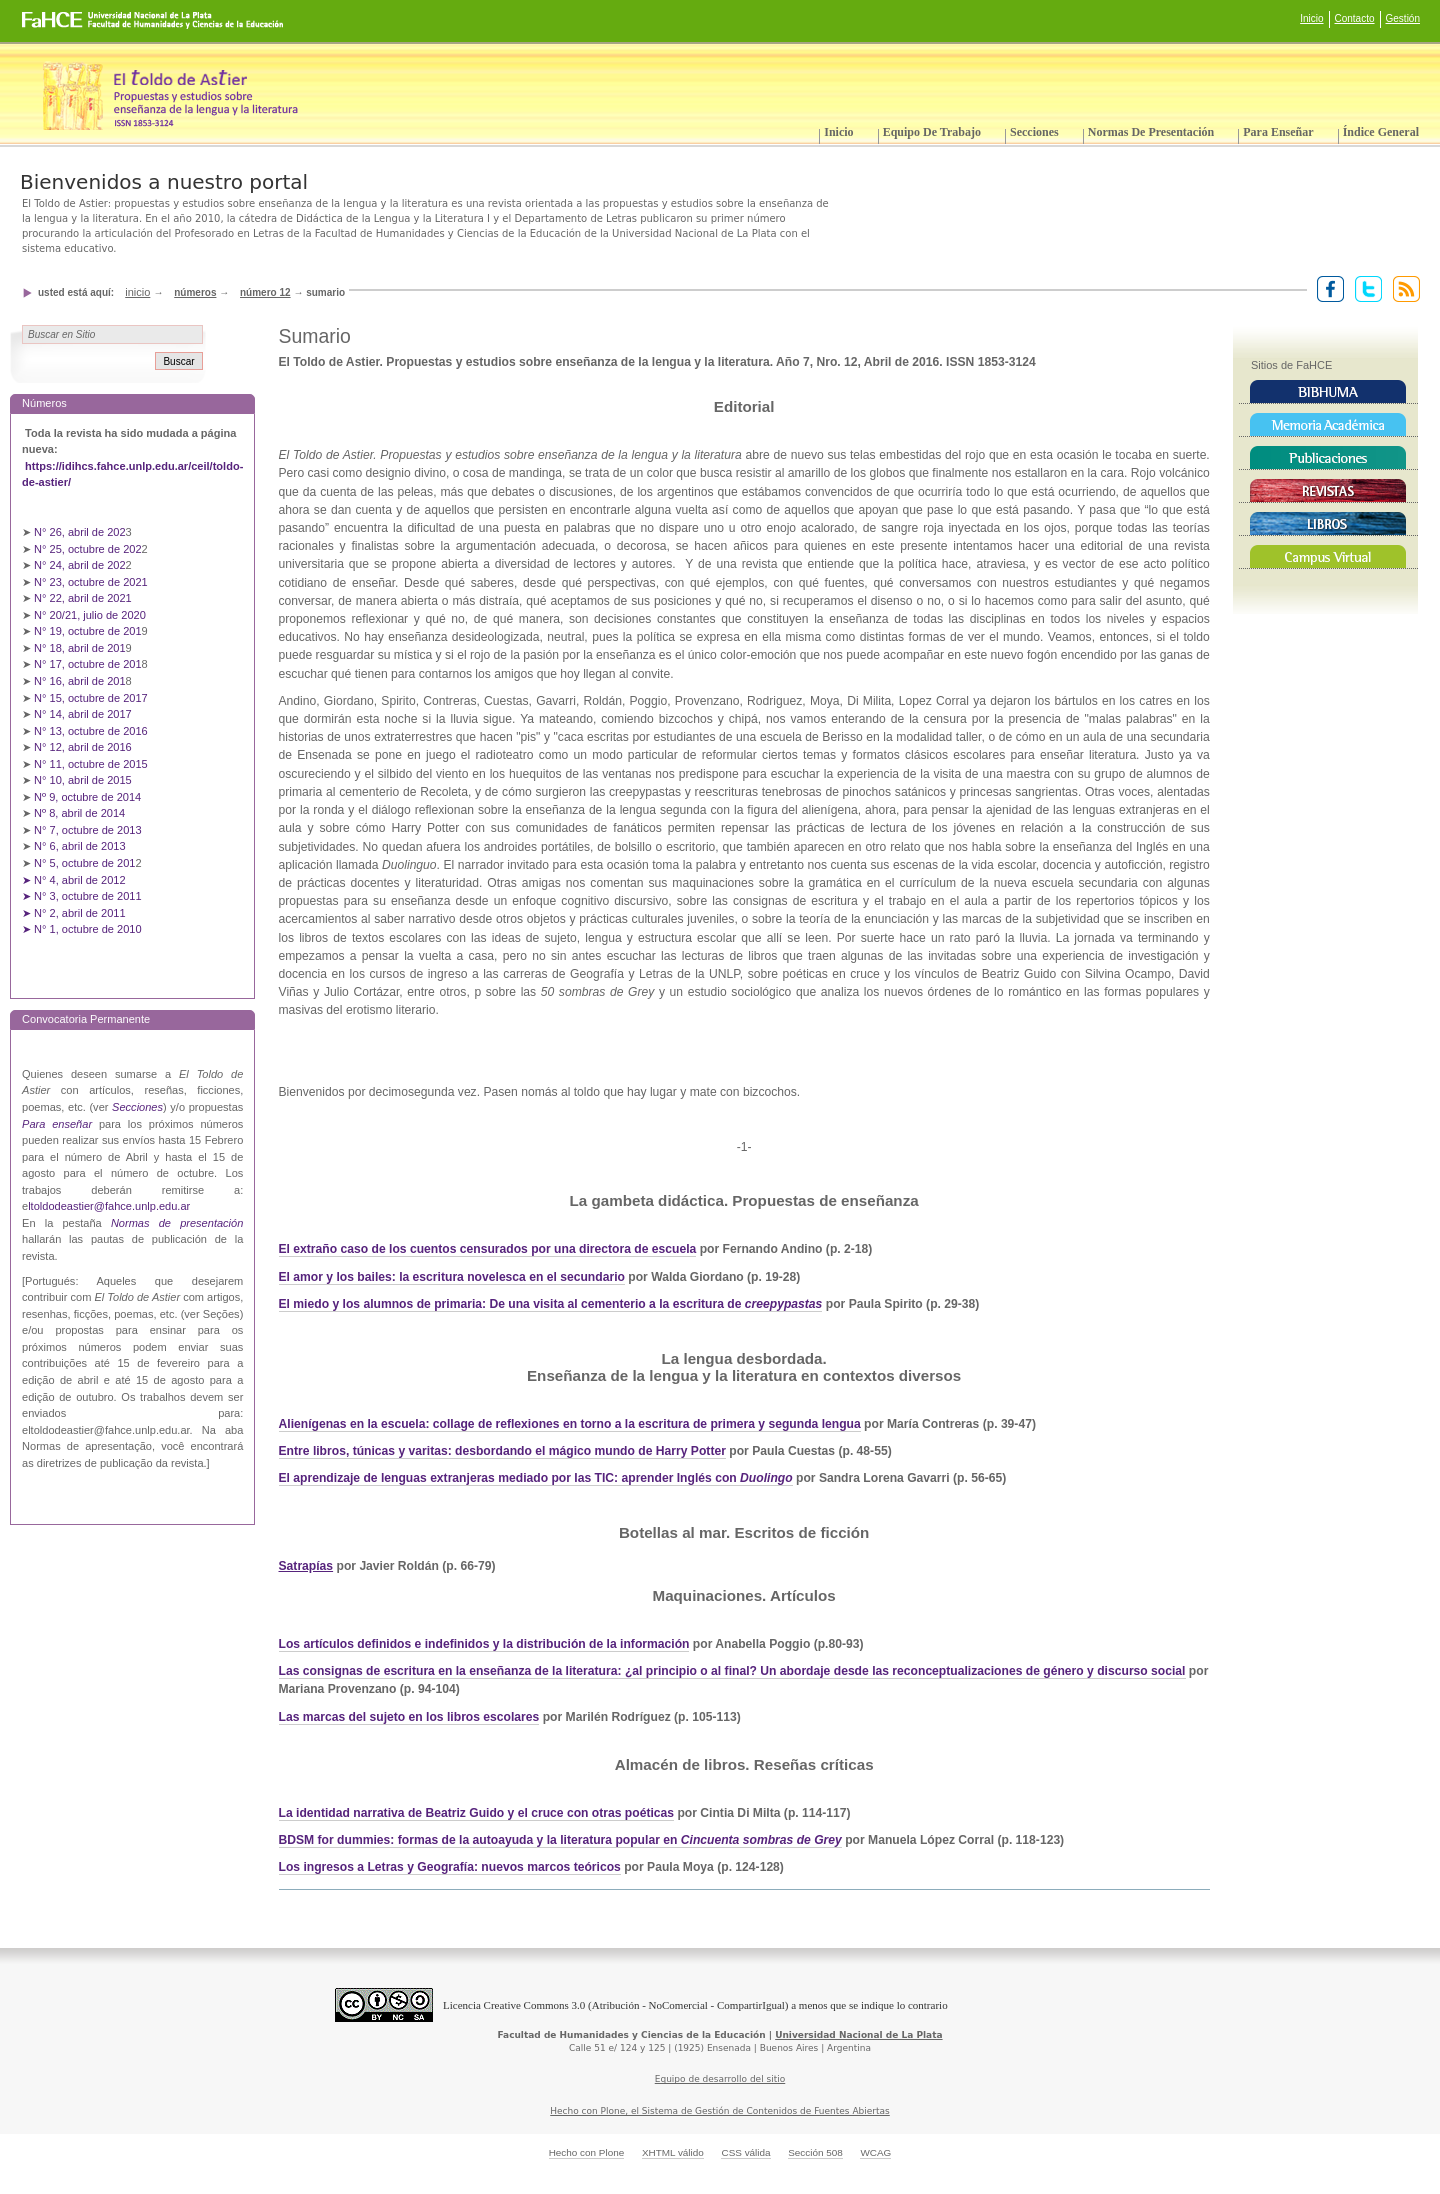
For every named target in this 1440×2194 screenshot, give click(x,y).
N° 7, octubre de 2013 (87, 830)
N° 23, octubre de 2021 (91, 582)
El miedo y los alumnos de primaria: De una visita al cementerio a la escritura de (551, 1304)
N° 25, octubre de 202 (87, 549)
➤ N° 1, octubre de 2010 (82, 929)
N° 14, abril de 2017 (84, 714)
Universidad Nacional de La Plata (858, 2035)
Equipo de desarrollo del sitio (720, 2079)
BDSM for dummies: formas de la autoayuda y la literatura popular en (560, 1840)
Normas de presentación (1151, 132)
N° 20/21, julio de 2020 (91, 615)
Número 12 (265, 292)
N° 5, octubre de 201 (84, 863)
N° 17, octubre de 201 (87, 664)
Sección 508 (815, 2152)
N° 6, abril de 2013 (80, 846)
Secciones (1034, 132)
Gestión (1403, 18)
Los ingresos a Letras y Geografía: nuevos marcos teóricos (450, 1867)
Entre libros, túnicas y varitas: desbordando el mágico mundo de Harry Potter (502, 1451)
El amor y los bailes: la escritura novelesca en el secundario (452, 1277)
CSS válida (745, 2152)
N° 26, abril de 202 (80, 532)
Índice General (1381, 132)
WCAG (875, 2152)
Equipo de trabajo (932, 132)
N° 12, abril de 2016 (84, 747)
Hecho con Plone (587, 2152)
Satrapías (306, 1566)
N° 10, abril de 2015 (83, 780)
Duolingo (766, 1478)
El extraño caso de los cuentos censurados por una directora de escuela (488, 1249)
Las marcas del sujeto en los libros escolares (409, 1717)
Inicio (1311, 18)
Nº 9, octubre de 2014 (87, 797)
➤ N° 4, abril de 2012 (74, 880)
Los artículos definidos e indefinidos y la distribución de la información (484, 1644)
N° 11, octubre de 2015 (91, 764)
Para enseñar (1278, 132)
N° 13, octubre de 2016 (92, 731)
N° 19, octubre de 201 (87, 631)
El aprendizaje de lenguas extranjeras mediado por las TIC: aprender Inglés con (510, 1478)
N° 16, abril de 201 (80, 681)
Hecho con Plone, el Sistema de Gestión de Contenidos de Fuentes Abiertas (720, 2111)
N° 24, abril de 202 (80, 565)
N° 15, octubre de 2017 (91, 698)
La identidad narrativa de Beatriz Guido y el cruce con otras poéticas (477, 1813)
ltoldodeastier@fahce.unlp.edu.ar (109, 1206)
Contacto (1355, 18)
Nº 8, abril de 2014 (79, 813)
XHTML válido (673, 2152)
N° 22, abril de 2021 (83, 598)
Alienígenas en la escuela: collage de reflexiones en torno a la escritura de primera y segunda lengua (570, 1424)
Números (195, 292)
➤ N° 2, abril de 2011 (74, 913)
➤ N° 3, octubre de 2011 (82, 896)
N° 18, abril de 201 (80, 648)
